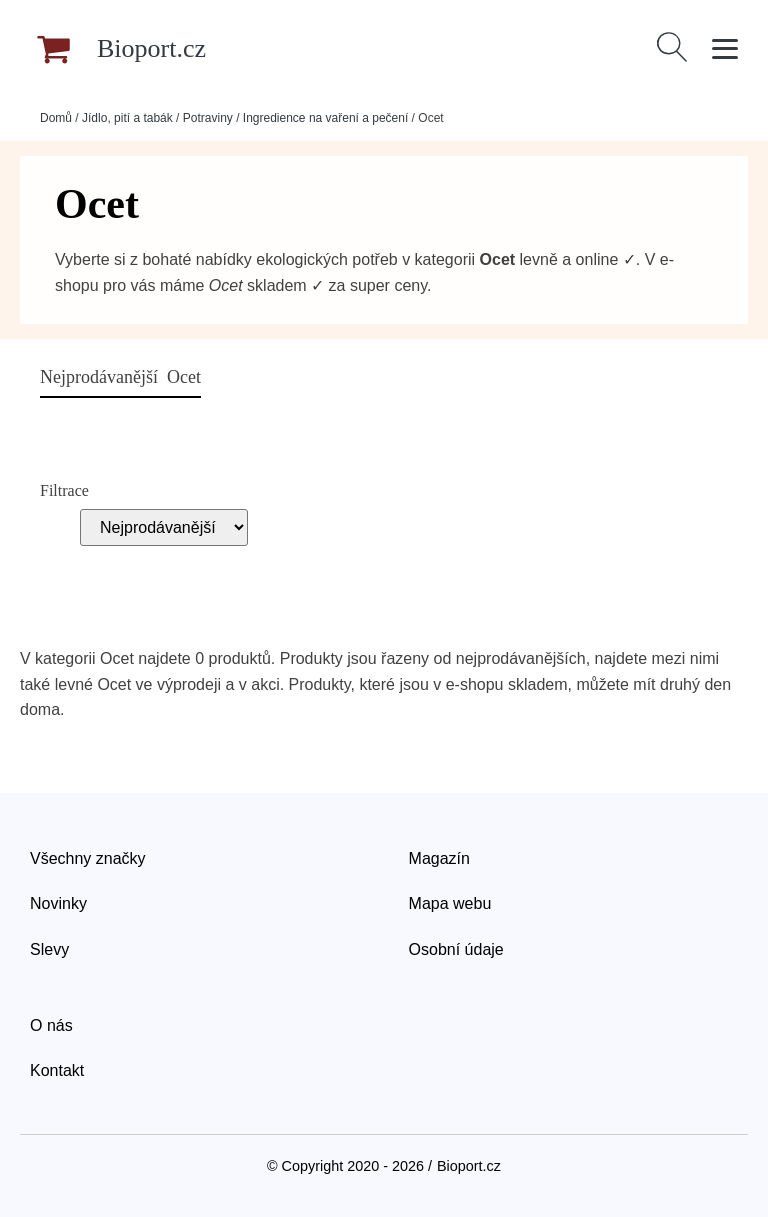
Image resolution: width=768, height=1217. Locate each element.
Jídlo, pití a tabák (127, 118)
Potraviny (208, 118)
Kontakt (57, 1070)
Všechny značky (88, 858)
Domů (56, 118)
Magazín (439, 858)
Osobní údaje (456, 949)
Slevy (49, 949)
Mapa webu (450, 903)
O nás (51, 1025)
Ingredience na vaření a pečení (325, 118)
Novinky (58, 903)
